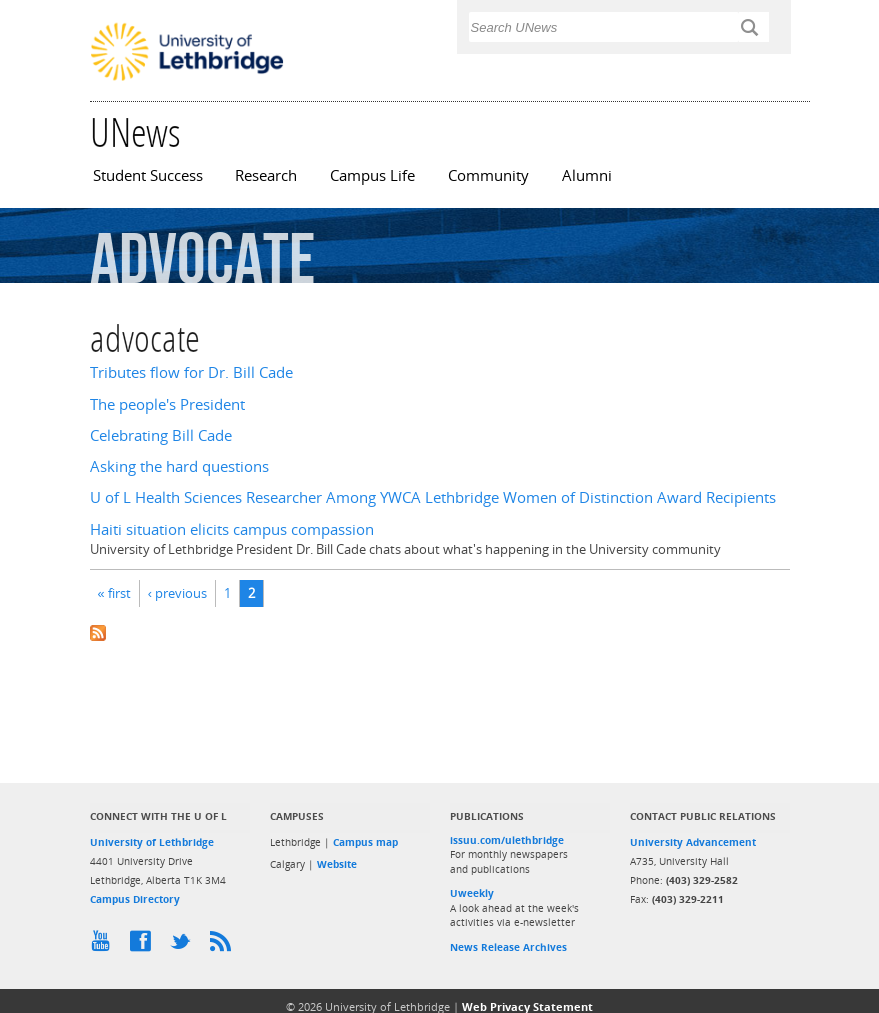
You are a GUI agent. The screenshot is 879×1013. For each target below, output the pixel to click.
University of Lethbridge (152, 842)
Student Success (148, 175)
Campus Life (372, 175)
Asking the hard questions (179, 466)
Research (266, 175)
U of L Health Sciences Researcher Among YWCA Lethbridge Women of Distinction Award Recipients (433, 497)
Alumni (587, 175)
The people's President (167, 404)
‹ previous (177, 593)
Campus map (365, 842)
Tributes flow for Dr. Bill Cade (191, 372)
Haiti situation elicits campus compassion (232, 529)
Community (488, 175)
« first (114, 593)
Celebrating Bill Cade (161, 435)
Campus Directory (135, 899)
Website (337, 864)
